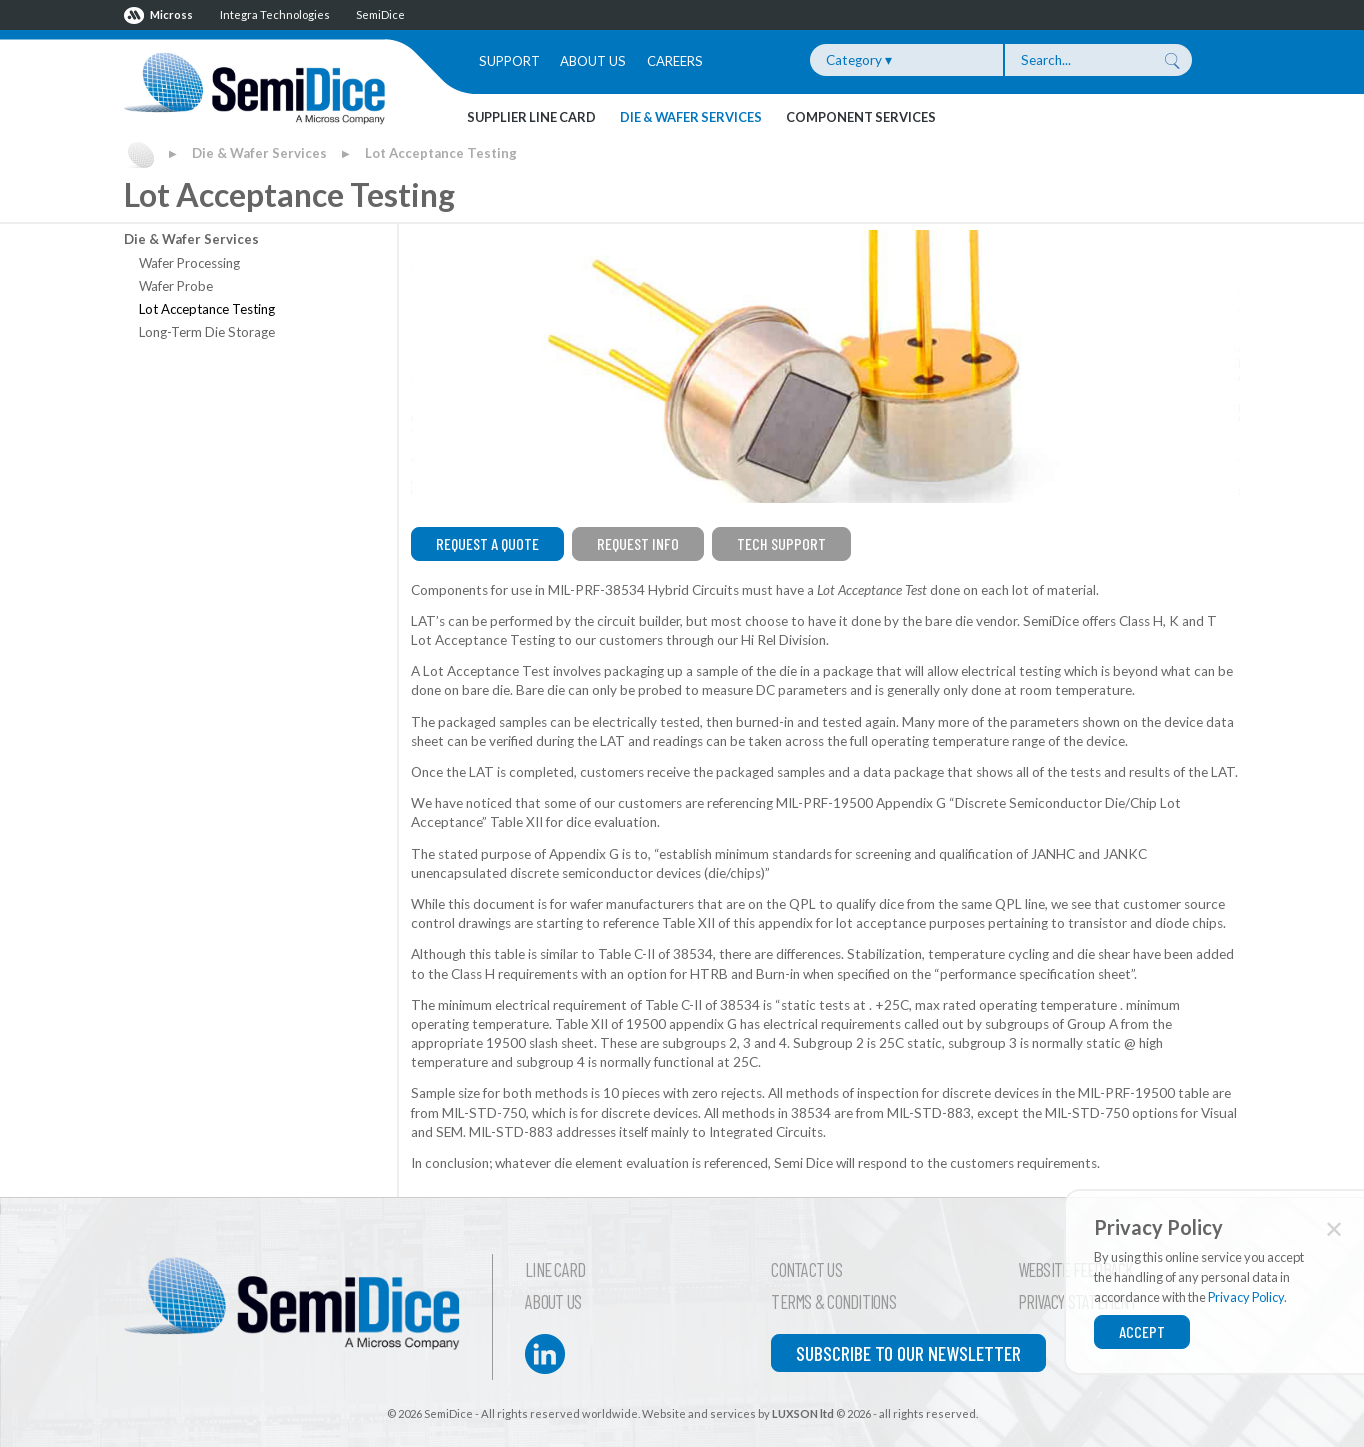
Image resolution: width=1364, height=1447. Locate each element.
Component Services (861, 117)
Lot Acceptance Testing (441, 153)
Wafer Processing (189, 263)
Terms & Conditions (833, 1302)
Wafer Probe (176, 286)
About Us (593, 61)
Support (509, 61)
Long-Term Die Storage (207, 332)
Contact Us (806, 1270)
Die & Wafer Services (691, 117)
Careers (675, 61)
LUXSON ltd (803, 1413)
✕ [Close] (1334, 1228)
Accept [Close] (1142, 1331)
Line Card (555, 1270)
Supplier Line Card (531, 117)
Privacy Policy (1246, 1297)
